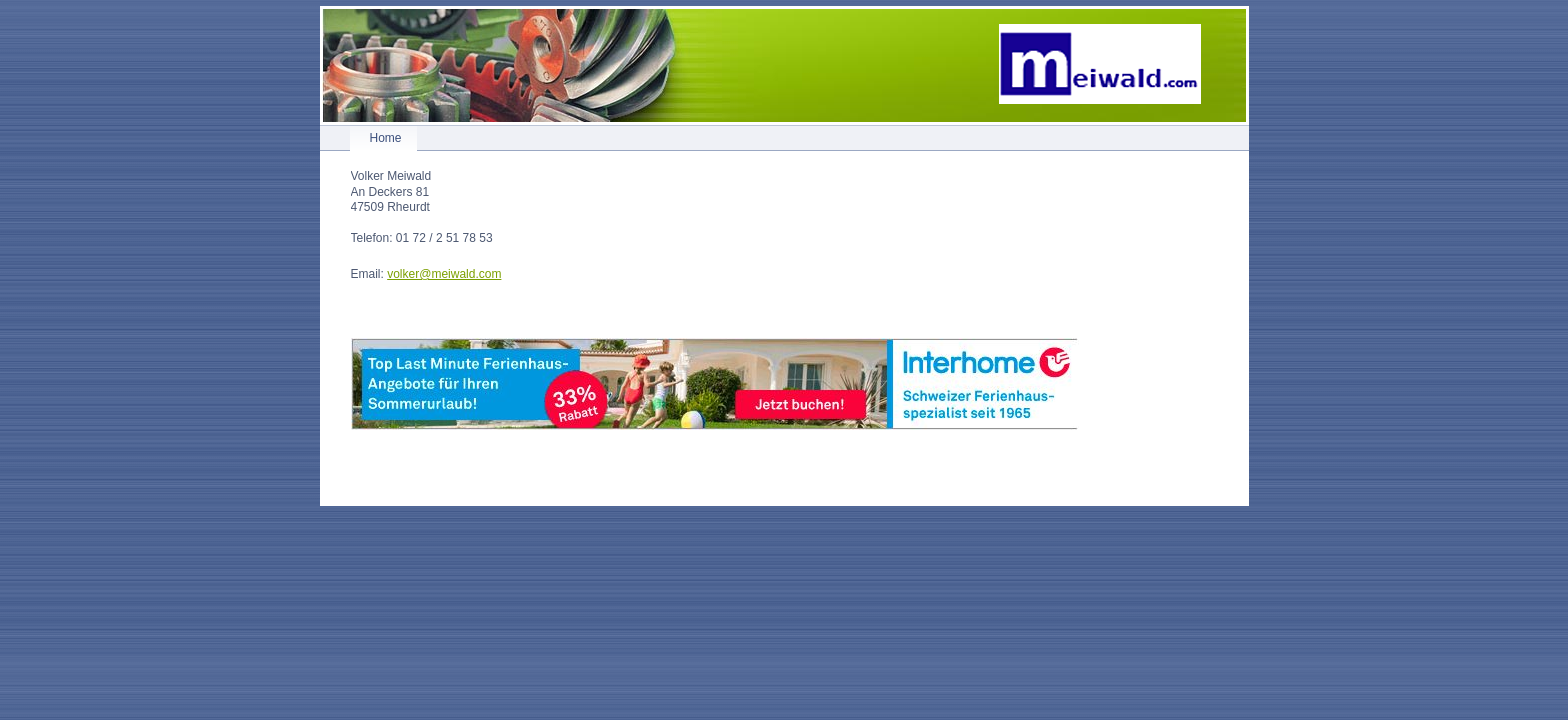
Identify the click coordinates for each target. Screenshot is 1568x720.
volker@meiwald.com (444, 274)
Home (386, 138)
